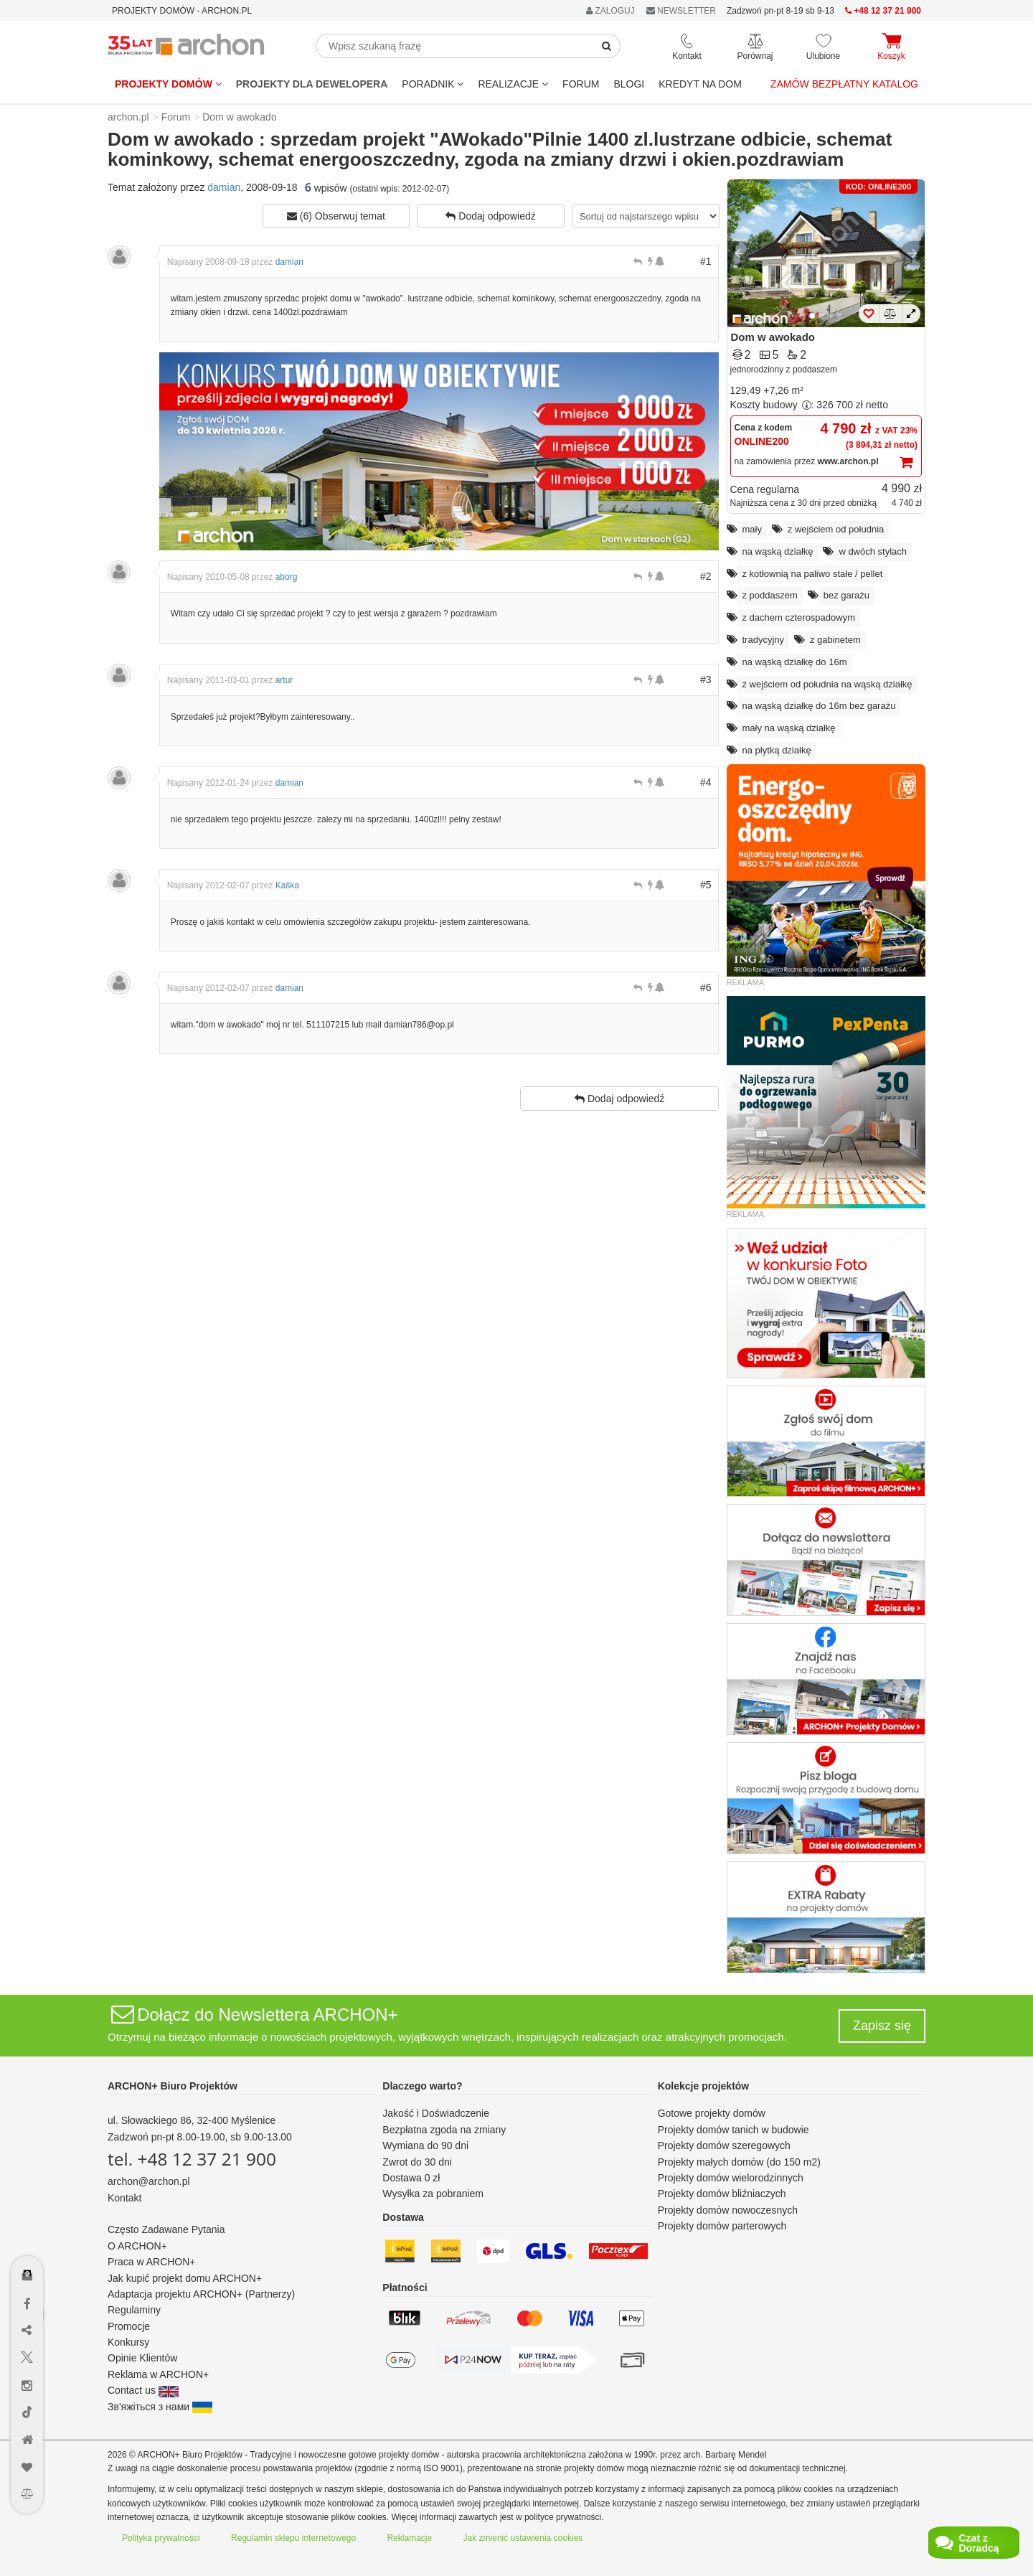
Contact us (143, 2390)
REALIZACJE (513, 84)
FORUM (580, 84)
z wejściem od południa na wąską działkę (827, 684)
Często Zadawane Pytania (166, 2229)
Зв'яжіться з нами (160, 2406)
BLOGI (628, 84)
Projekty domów (168, 84)
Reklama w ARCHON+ (158, 2374)
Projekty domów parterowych (722, 2226)
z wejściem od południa (836, 529)
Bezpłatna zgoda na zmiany (444, 2129)
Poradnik (432, 84)
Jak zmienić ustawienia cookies (523, 2538)
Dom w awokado (773, 337)
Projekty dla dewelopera (312, 84)
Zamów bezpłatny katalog (844, 84)
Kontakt (124, 2198)
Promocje (129, 2326)
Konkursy (128, 2342)
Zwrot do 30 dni (417, 2162)
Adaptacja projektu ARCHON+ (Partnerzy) (201, 2294)
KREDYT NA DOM (700, 84)
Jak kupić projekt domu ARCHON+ (185, 2278)
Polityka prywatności (161, 2538)
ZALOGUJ (610, 11)
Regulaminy (134, 2310)
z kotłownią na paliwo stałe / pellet (812, 573)
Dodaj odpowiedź (490, 216)
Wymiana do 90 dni (425, 2145)
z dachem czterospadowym (799, 617)
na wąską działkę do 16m (794, 662)
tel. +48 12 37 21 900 (192, 2159)
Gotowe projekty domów (711, 2113)
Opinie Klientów (142, 2358)
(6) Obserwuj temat (336, 216)
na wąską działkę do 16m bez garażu (819, 705)
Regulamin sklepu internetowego (293, 2538)
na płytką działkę (776, 750)
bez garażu (846, 595)
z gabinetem (835, 639)
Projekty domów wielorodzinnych (730, 2178)
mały (752, 529)
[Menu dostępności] (27, 2233)
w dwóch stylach (873, 551)
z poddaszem (770, 595)
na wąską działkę (777, 551)
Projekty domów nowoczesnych (728, 2210)
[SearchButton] (607, 46)
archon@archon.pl (149, 2181)
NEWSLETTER (681, 11)
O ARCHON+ (137, 2246)
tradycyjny (763, 639)
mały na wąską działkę (789, 728)
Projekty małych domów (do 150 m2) (739, 2162)
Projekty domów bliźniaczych (722, 2193)
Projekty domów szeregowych (724, 2145)
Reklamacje (410, 2538)
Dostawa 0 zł (411, 2178)
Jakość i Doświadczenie (435, 2113)
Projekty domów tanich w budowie (733, 2129)
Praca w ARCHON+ (152, 2261)
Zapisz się (882, 2025)
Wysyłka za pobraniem (433, 2193)
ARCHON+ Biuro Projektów (172, 2086)
